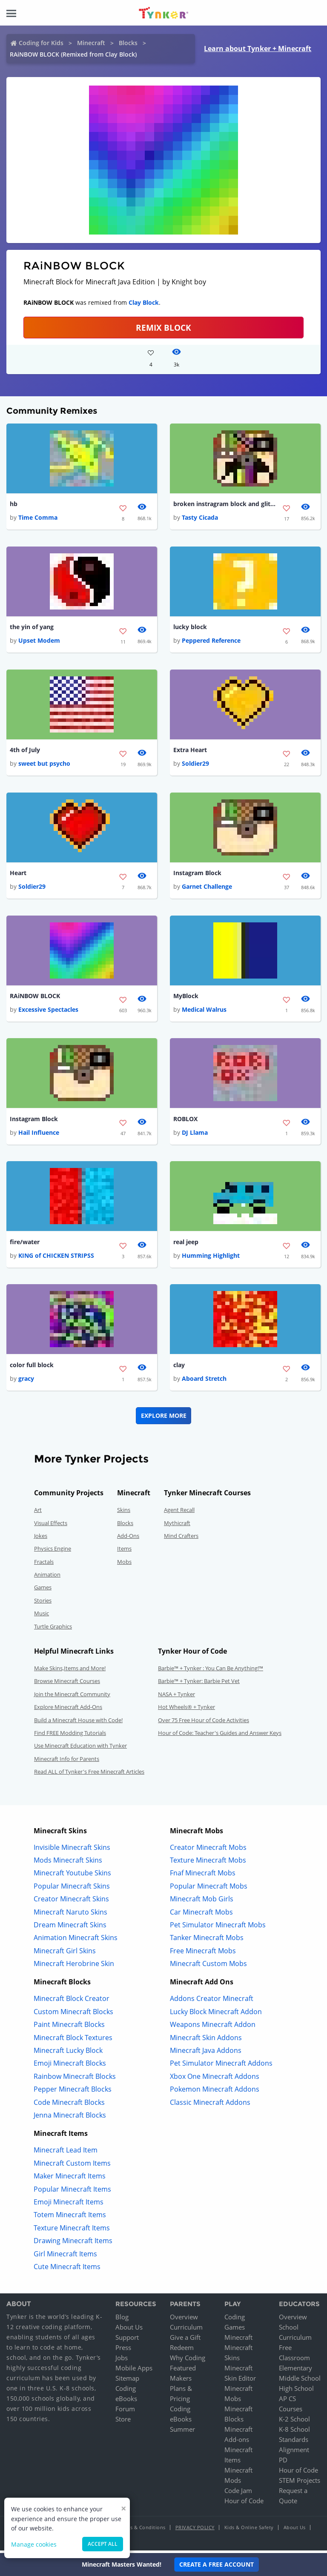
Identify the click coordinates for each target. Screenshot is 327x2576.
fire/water (25, 1244)
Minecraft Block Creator (71, 2001)
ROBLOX (185, 1121)
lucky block (190, 628)
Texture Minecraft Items (72, 2230)
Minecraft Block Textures (73, 2040)
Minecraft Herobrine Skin (74, 1966)
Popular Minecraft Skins (72, 1889)
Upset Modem (39, 641)
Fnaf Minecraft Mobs (202, 1875)
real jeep (185, 1244)
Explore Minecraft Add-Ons (68, 1710)
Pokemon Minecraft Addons (214, 2092)
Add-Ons (128, 1539)
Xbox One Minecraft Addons (214, 2079)
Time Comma (37, 518)
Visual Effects (50, 1526)
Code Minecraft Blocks (69, 2105)
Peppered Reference (211, 641)
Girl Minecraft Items (65, 2256)
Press (123, 2350)
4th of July (25, 751)
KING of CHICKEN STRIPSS (56, 1258)
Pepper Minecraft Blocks (73, 2092)
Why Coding (187, 2360)
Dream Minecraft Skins (70, 1927)
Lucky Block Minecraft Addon (216, 2014)
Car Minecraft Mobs (201, 1915)
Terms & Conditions (142, 2530)
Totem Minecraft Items (70, 2217)
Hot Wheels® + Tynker (186, 1710)
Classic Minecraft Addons (210, 2105)
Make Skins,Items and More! (70, 1671)
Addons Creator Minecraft (211, 2001)
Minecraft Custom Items (72, 2166)
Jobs (121, 2360)
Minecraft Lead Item (66, 2153)
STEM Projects (299, 2483)
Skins (123, 1513)
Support (127, 2340)
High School (296, 2391)
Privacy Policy (195, 2530)
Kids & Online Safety (249, 2530)
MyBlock (185, 997)
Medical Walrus (204, 1012)
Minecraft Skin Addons (206, 2040)
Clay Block (144, 302)
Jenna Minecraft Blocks (70, 2118)
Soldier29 (195, 765)
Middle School (300, 2381)
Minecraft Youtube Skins (72, 1875)
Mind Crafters (181, 1539)
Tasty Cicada (200, 518)
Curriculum (186, 2330)
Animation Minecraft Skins (76, 1940)
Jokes (40, 1539)
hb (13, 504)
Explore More (163, 1418)
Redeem (182, 2350)
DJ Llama (195, 1135)
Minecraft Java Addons (205, 2053)
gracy (26, 1381)
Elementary (295, 2371)
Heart (18, 874)
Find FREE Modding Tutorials (70, 1736)
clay (179, 1368)
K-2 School (294, 2422)
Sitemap (127, 2381)
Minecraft (91, 43)
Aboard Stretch (204, 1381)
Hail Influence (38, 1135)
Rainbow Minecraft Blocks (75, 2079)
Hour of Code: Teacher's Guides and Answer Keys (219, 1736)
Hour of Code (244, 2503)
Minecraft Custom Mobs (208, 1966)
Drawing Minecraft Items (73, 2243)
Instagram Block (197, 874)
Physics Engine (52, 1551)
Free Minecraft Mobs (203, 1953)
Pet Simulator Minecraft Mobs (218, 1927)
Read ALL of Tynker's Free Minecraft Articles (89, 1774)
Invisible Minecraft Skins (72, 1850)
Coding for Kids (41, 43)
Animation (47, 1577)
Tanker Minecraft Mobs (207, 1940)
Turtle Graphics (53, 1629)
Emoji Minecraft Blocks (70, 2066)
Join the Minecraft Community (72, 1697)
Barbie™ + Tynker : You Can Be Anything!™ (210, 1671)
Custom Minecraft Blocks (73, 2014)
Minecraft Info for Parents (66, 1762)
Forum (125, 2411)
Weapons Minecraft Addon (212, 2027)
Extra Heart (190, 751)
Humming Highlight (211, 1258)
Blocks (128, 43)
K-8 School (294, 2432)
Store (123, 2422)
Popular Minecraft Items (72, 2192)
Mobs (124, 1564)
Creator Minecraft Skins (71, 1901)
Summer (182, 2432)
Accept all (103, 2543)
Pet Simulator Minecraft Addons (221, 2066)
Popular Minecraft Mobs (208, 1889)
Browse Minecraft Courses (67, 1684)
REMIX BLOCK (163, 327)
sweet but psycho (44, 765)
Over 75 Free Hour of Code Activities (203, 1723)
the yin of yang (32, 628)
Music (41, 1616)
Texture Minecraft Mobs (208, 1863)
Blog (122, 2320)
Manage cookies (34, 2544)
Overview (184, 2320)
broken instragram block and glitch (224, 504)
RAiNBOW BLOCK (35, 997)
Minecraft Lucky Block (68, 2053)
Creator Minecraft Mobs (208, 1850)
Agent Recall (179, 1513)
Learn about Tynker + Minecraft (257, 48)
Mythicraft (177, 1526)
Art (38, 1513)
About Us (129, 2330)
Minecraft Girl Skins (65, 1953)
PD (283, 2463)
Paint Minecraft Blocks (69, 2027)
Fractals (44, 1564)
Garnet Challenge (207, 888)
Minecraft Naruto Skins (70, 1915)
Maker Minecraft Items (70, 2179)
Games (43, 1590)
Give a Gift (185, 2340)
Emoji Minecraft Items (68, 2205)
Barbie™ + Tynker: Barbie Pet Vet (199, 1684)
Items (124, 1551)
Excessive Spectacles (48, 1012)
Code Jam (238, 2493)
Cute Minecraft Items (67, 2269)
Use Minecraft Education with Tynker (80, 1749)
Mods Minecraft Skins (68, 1863)
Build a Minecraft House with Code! (78, 1723)
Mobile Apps (133, 2371)
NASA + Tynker (176, 1697)
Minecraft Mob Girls (201, 1901)
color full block (32, 1368)
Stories (43, 1603)
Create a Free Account (216, 2564)
